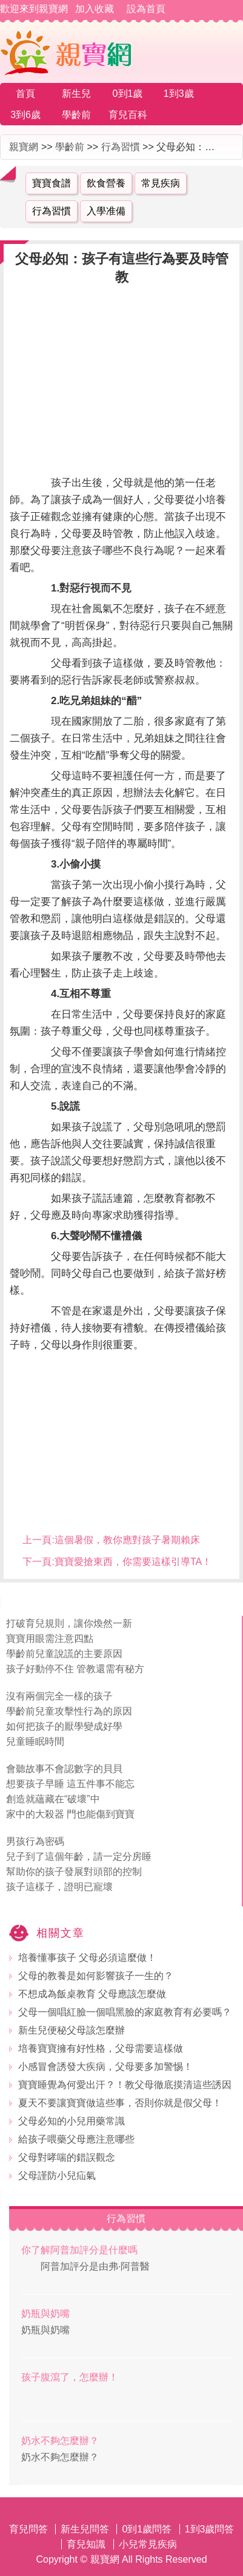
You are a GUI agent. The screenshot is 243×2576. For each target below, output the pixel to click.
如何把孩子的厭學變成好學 (64, 1726)
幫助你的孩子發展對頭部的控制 (74, 1871)
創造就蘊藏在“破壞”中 (53, 1799)
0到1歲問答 (146, 2529)
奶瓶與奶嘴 (45, 2313)
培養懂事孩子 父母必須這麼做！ (87, 1957)
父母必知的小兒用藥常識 (71, 2121)
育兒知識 (86, 2544)
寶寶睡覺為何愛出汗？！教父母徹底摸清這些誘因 (124, 2085)
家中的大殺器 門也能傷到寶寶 (70, 1814)
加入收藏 (94, 9)
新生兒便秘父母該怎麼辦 (71, 2030)
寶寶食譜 (51, 183)
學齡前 (76, 115)
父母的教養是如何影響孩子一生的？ (95, 1976)
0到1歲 (128, 93)
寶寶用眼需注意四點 (49, 1638)
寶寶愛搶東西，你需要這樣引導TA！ (133, 1561)
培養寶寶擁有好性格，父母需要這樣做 (100, 2048)
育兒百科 (127, 115)
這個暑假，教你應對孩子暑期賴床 (127, 1540)
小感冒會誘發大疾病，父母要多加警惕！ (105, 2066)
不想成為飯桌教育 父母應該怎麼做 (92, 1994)
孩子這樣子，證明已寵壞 (59, 1887)
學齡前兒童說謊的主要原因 (64, 1654)
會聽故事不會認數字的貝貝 (64, 1769)
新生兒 (76, 93)
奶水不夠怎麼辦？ (60, 2441)
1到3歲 (179, 93)
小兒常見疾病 (148, 2544)
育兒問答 (28, 2529)
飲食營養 (106, 183)
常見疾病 (160, 183)
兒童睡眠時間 (35, 1741)
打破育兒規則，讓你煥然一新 (69, 1623)
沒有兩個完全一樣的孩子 (59, 1696)
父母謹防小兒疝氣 (57, 2175)
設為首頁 (146, 9)
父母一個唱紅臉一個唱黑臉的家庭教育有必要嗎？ (124, 2012)
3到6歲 (25, 115)
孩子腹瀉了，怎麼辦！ (69, 2377)
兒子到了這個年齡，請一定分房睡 (78, 1856)
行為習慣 (120, 147)
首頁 (25, 93)
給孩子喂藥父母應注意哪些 (76, 2139)
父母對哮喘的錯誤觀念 (66, 2157)
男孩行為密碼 (35, 1841)
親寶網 (23, 147)
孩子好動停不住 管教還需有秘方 (75, 1669)
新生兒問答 (85, 2529)
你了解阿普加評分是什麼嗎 (79, 2250)
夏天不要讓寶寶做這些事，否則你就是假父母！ (120, 2103)
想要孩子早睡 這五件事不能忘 (70, 1784)
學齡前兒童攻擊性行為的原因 (69, 1711)
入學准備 (106, 211)
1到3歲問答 (210, 2529)
